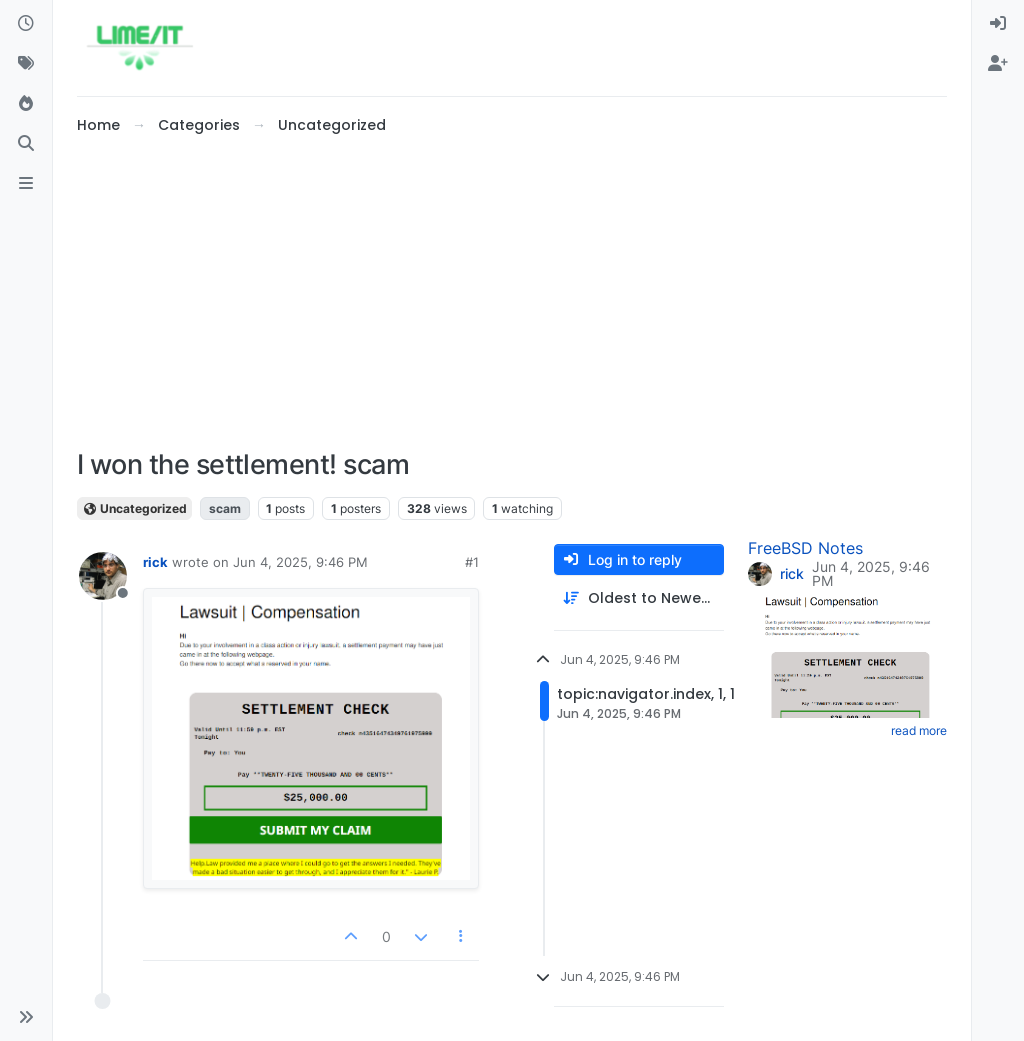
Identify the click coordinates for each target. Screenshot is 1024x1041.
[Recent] (26, 24)
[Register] (998, 64)
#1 (472, 562)
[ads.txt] (26, 184)
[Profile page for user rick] (103, 576)
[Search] (26, 144)
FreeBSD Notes (805, 548)
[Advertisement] (512, 293)
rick (155, 562)
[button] (26, 1017)
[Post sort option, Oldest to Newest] (639, 598)
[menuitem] (998, 24)
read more (919, 730)
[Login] (998, 24)
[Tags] (26, 64)
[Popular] (26, 104)
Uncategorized (134, 508)
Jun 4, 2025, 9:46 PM (300, 562)
